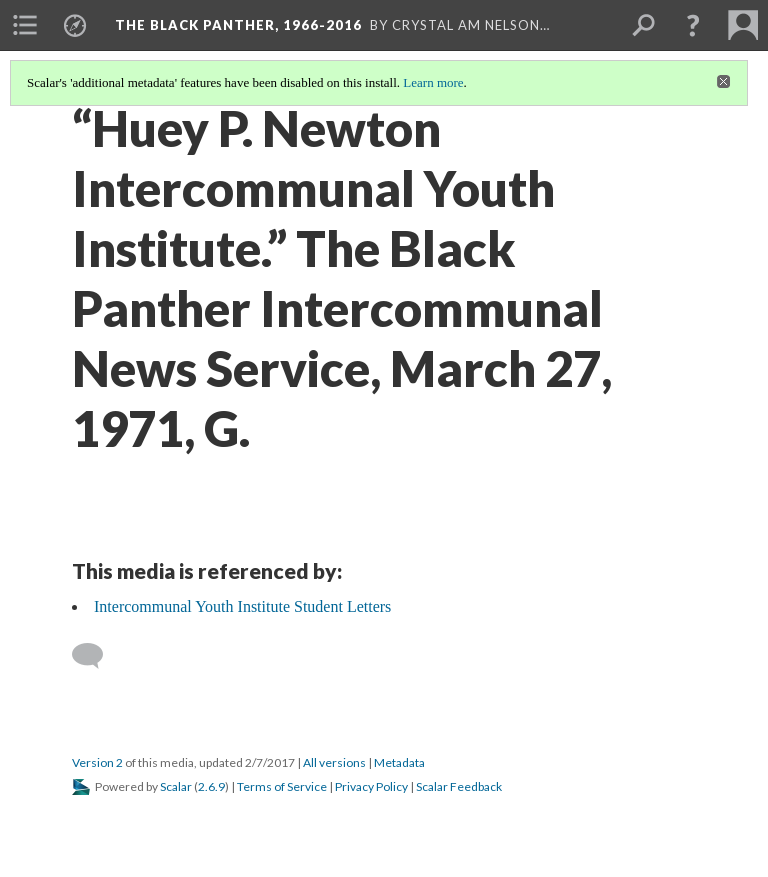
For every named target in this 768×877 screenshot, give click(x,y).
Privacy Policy (371, 786)
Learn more (433, 82)
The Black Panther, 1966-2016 (238, 25)
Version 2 (97, 762)
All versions (334, 762)
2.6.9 (211, 786)
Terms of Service (282, 786)
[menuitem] (25, 25)
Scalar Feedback (459, 786)
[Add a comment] (96, 656)
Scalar (176, 786)
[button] (693, 25)
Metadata (399, 762)
